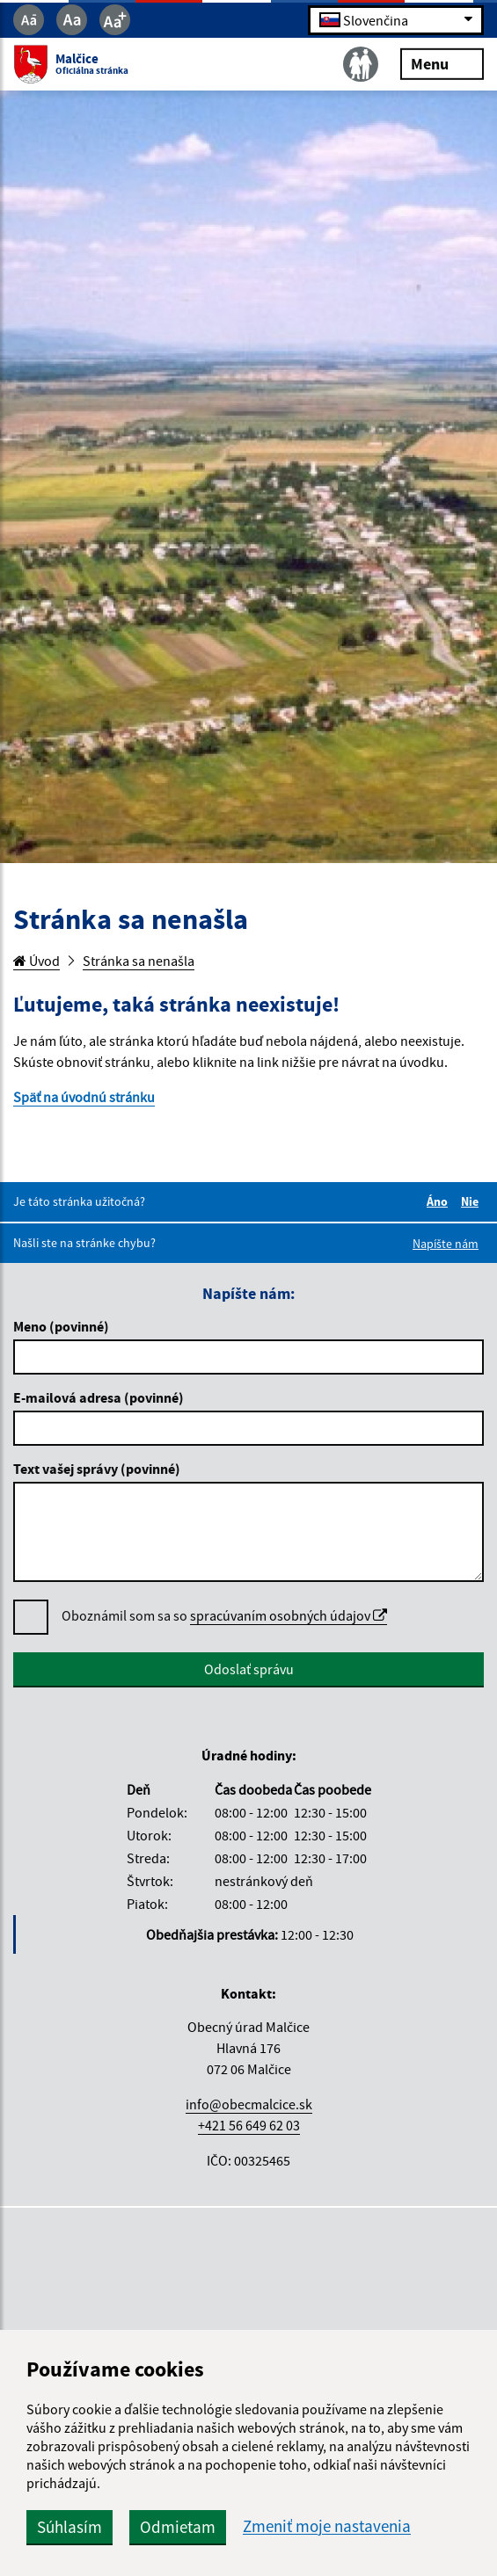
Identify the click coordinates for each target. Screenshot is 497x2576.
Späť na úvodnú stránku (84, 1097)
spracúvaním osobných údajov (288, 1615)
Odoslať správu (249, 1669)
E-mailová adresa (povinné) (98, 1397)
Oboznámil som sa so (224, 1616)
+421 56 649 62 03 (249, 2125)
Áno (440, 1201)
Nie (472, 1201)
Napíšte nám (446, 1244)
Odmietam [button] (178, 2526)
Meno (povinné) (61, 1326)
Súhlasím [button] (69, 2526)
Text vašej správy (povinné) (96, 1468)
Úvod (36, 960)
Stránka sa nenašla (138, 960)
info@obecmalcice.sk (249, 2104)
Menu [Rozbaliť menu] (442, 63)
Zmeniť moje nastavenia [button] (327, 2526)
